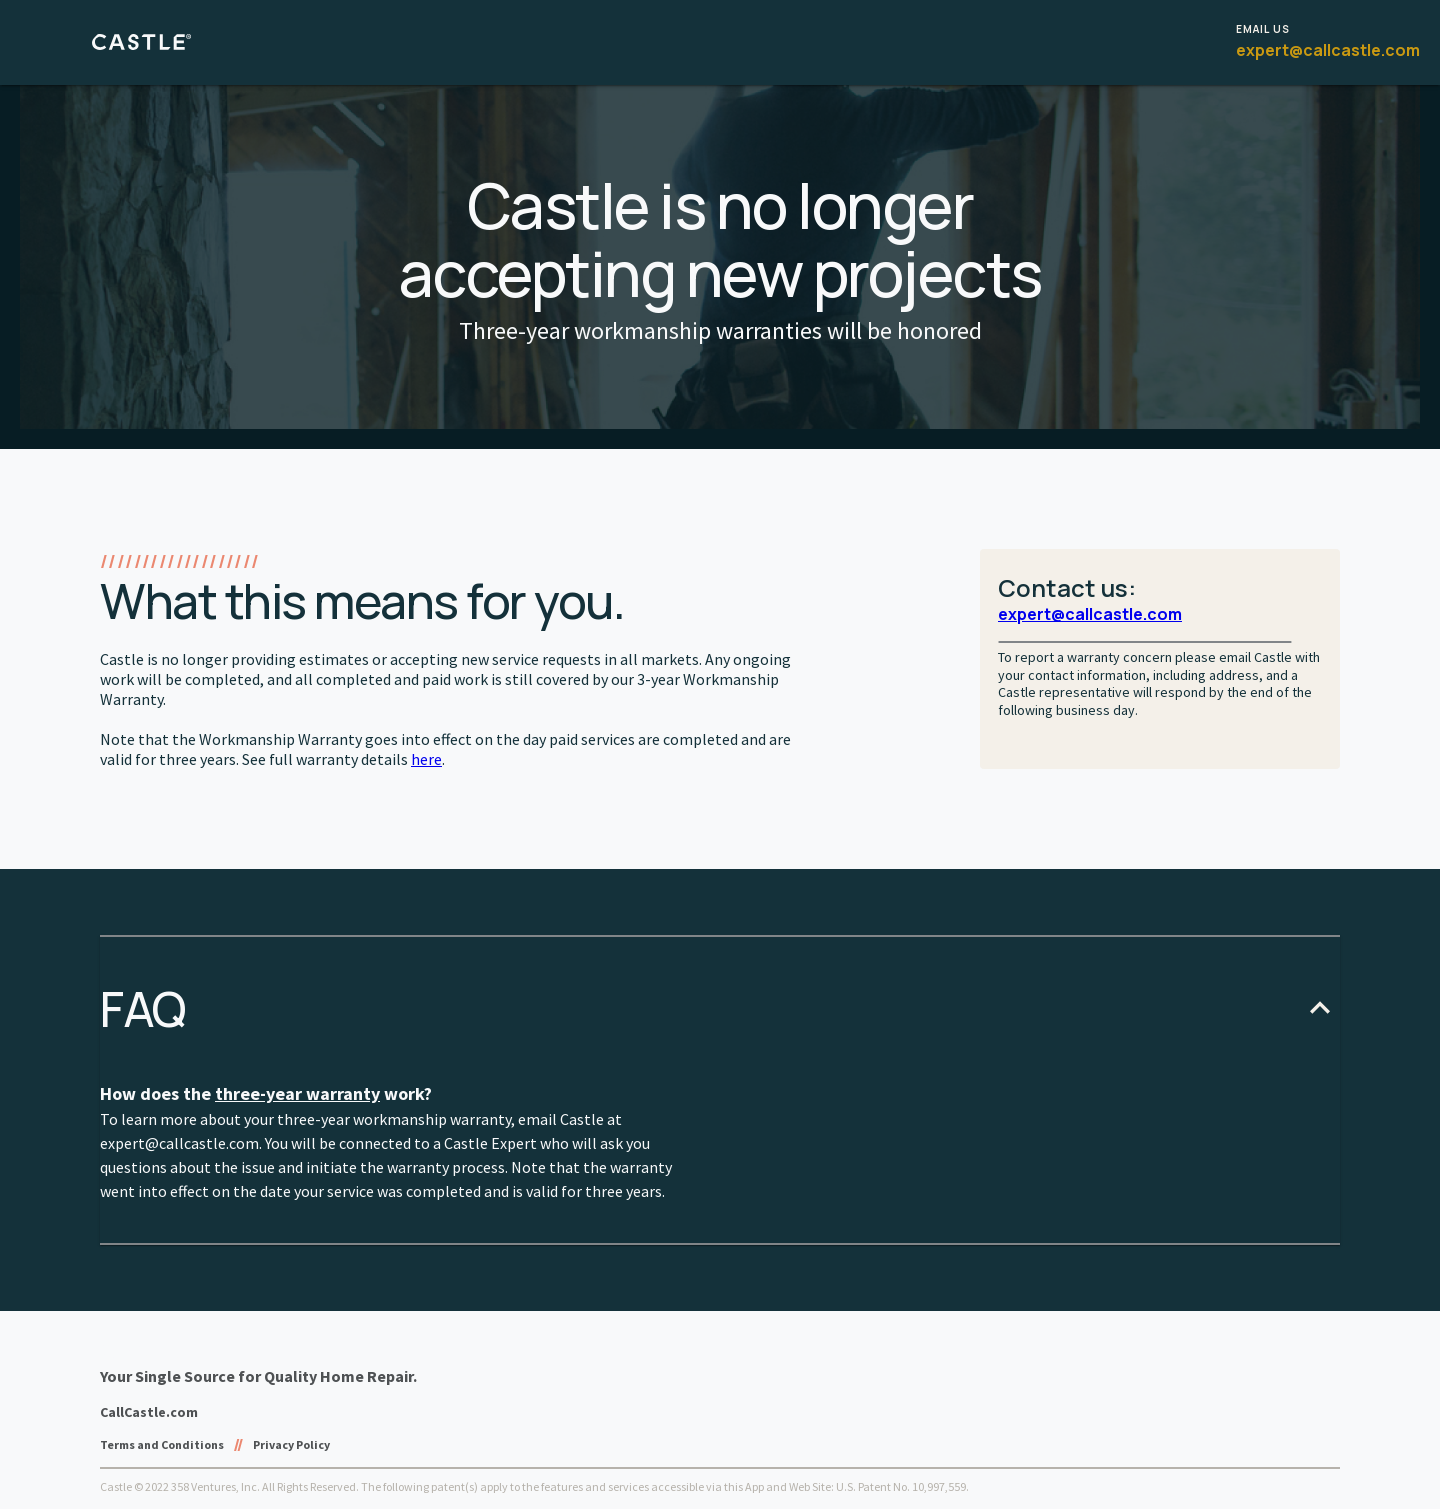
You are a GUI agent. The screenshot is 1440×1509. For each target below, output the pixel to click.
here (426, 759)
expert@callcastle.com (1328, 50)
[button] (720, 1008)
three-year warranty (297, 1093)
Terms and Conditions (162, 1444)
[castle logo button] (149, 42)
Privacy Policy (291, 1444)
